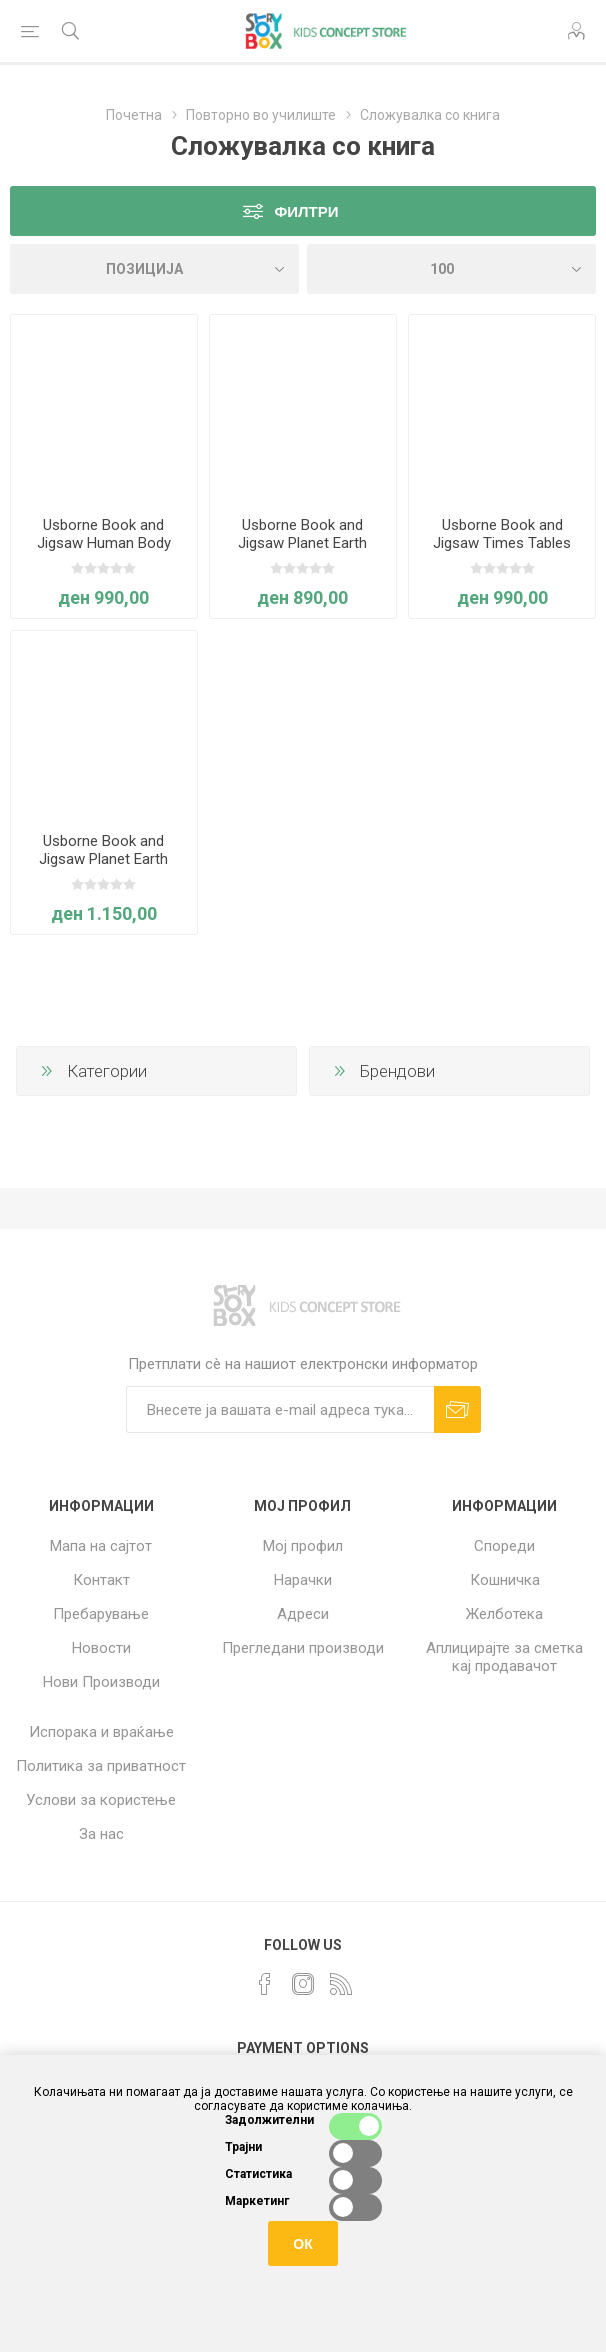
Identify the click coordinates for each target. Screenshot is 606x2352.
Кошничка (505, 1580)
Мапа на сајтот (101, 1546)
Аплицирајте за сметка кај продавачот (504, 1657)
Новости (101, 1648)
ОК (302, 2244)
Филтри (306, 211)
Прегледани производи (303, 1648)
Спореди (504, 1546)
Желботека (504, 1614)
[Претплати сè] (280, 1409)
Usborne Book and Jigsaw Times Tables (502, 534)
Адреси (303, 1614)
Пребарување (101, 1614)
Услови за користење (101, 1800)
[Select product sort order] (154, 269)
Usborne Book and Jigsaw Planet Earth (302, 534)
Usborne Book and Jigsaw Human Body (104, 534)
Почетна (134, 115)
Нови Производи (101, 1682)
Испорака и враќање (101, 1732)
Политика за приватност (101, 1766)
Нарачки (303, 1580)
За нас (101, 1834)
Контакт (101, 1580)
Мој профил (303, 1546)
